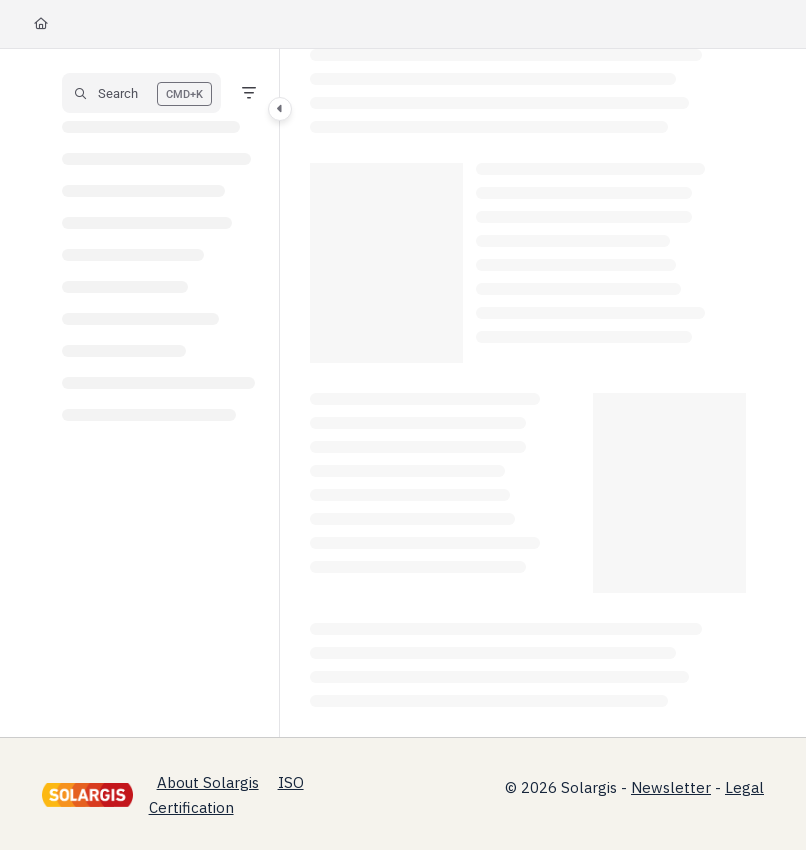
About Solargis (208, 782)
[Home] (41, 24)
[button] (141, 93)
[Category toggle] (280, 109)
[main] (528, 393)
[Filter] (249, 93)
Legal (744, 787)
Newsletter (671, 787)
